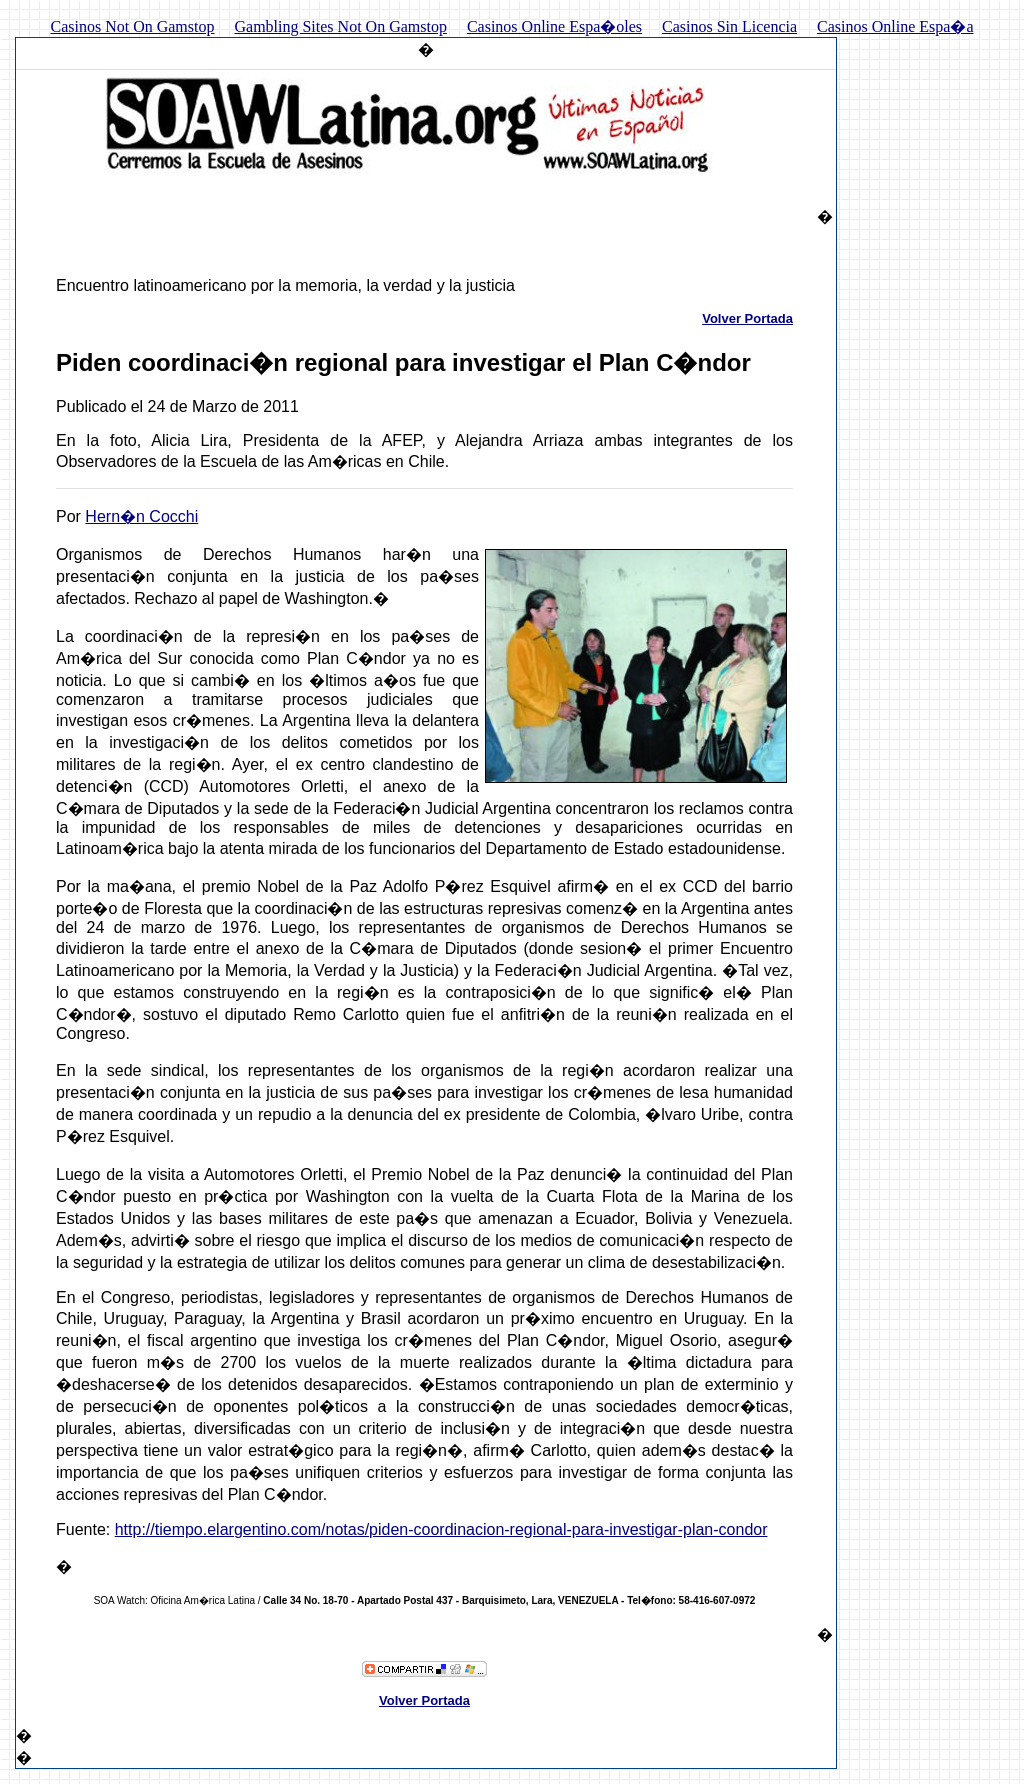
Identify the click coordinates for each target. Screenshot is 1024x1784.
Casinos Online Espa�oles (554, 26)
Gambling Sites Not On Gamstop (340, 26)
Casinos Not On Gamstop (132, 26)
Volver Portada (747, 318)
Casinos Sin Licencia (729, 26)
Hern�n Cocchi (141, 516)
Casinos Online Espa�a (895, 26)
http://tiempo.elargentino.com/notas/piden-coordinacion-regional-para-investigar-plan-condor (441, 1529)
